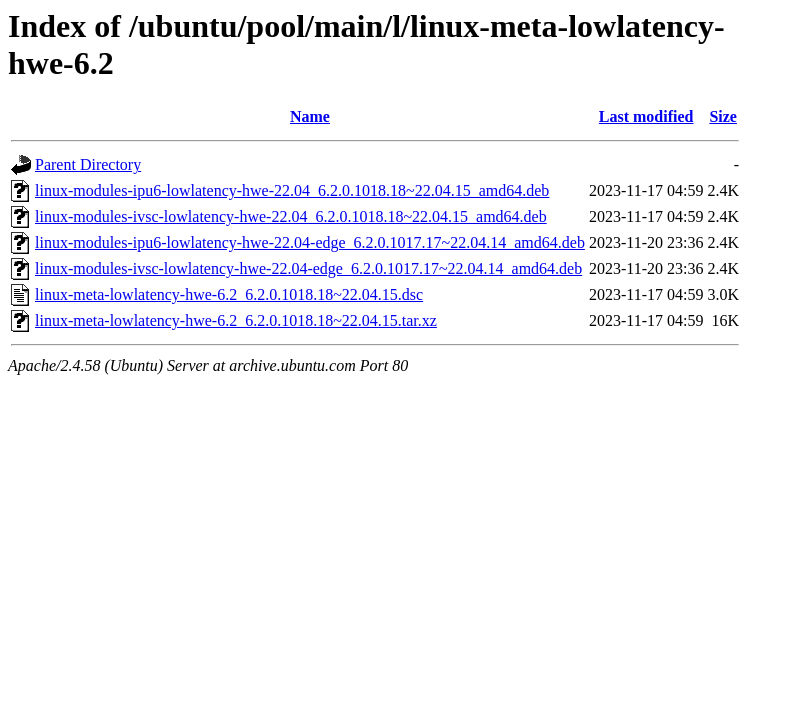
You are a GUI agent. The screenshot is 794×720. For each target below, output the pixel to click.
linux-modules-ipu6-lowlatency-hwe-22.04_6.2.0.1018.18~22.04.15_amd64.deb (292, 190)
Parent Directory (88, 164)
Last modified (646, 116)
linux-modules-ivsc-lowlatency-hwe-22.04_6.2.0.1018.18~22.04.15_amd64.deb (291, 216)
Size (723, 116)
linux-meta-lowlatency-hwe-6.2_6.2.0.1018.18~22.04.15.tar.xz (236, 320)
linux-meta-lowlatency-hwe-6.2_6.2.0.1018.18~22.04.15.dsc (229, 294)
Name (310, 116)
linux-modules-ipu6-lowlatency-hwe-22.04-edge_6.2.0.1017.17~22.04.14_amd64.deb (310, 242)
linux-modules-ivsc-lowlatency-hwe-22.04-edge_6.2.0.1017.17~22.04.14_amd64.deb (308, 268)
